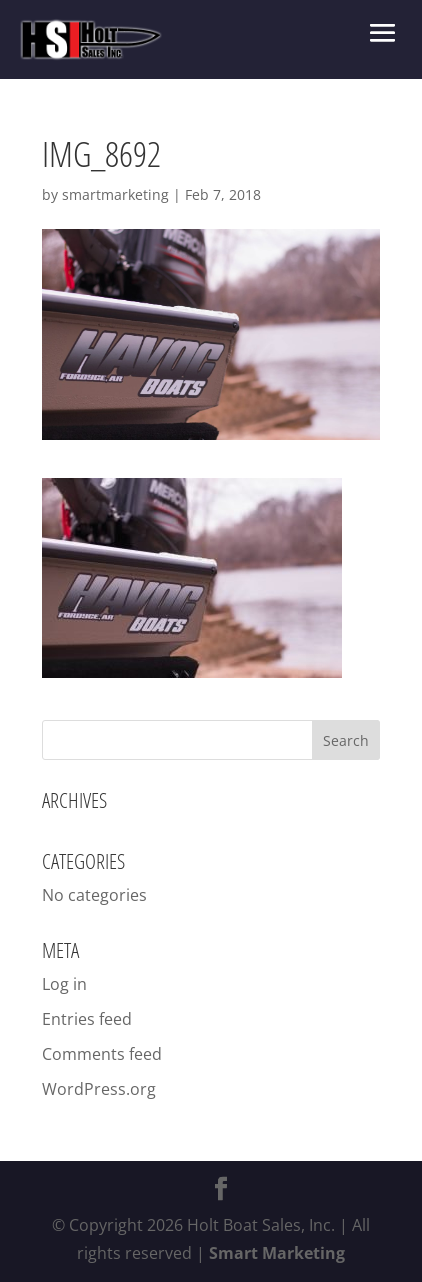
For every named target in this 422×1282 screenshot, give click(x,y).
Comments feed (102, 1054)
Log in (64, 984)
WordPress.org (99, 1089)
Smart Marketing (277, 1253)
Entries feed (87, 1019)
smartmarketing (115, 194)
